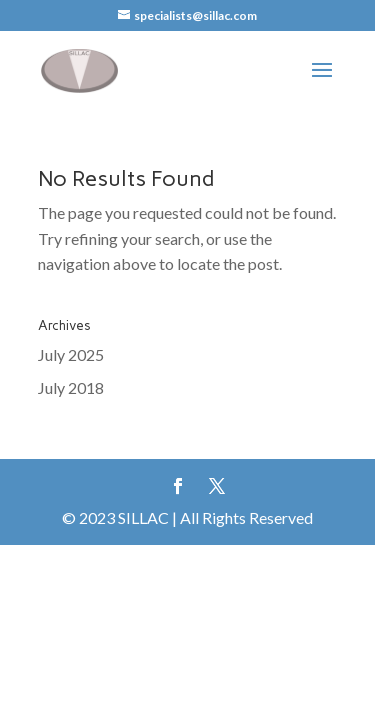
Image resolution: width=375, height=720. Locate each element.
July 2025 (71, 354)
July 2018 (71, 387)
